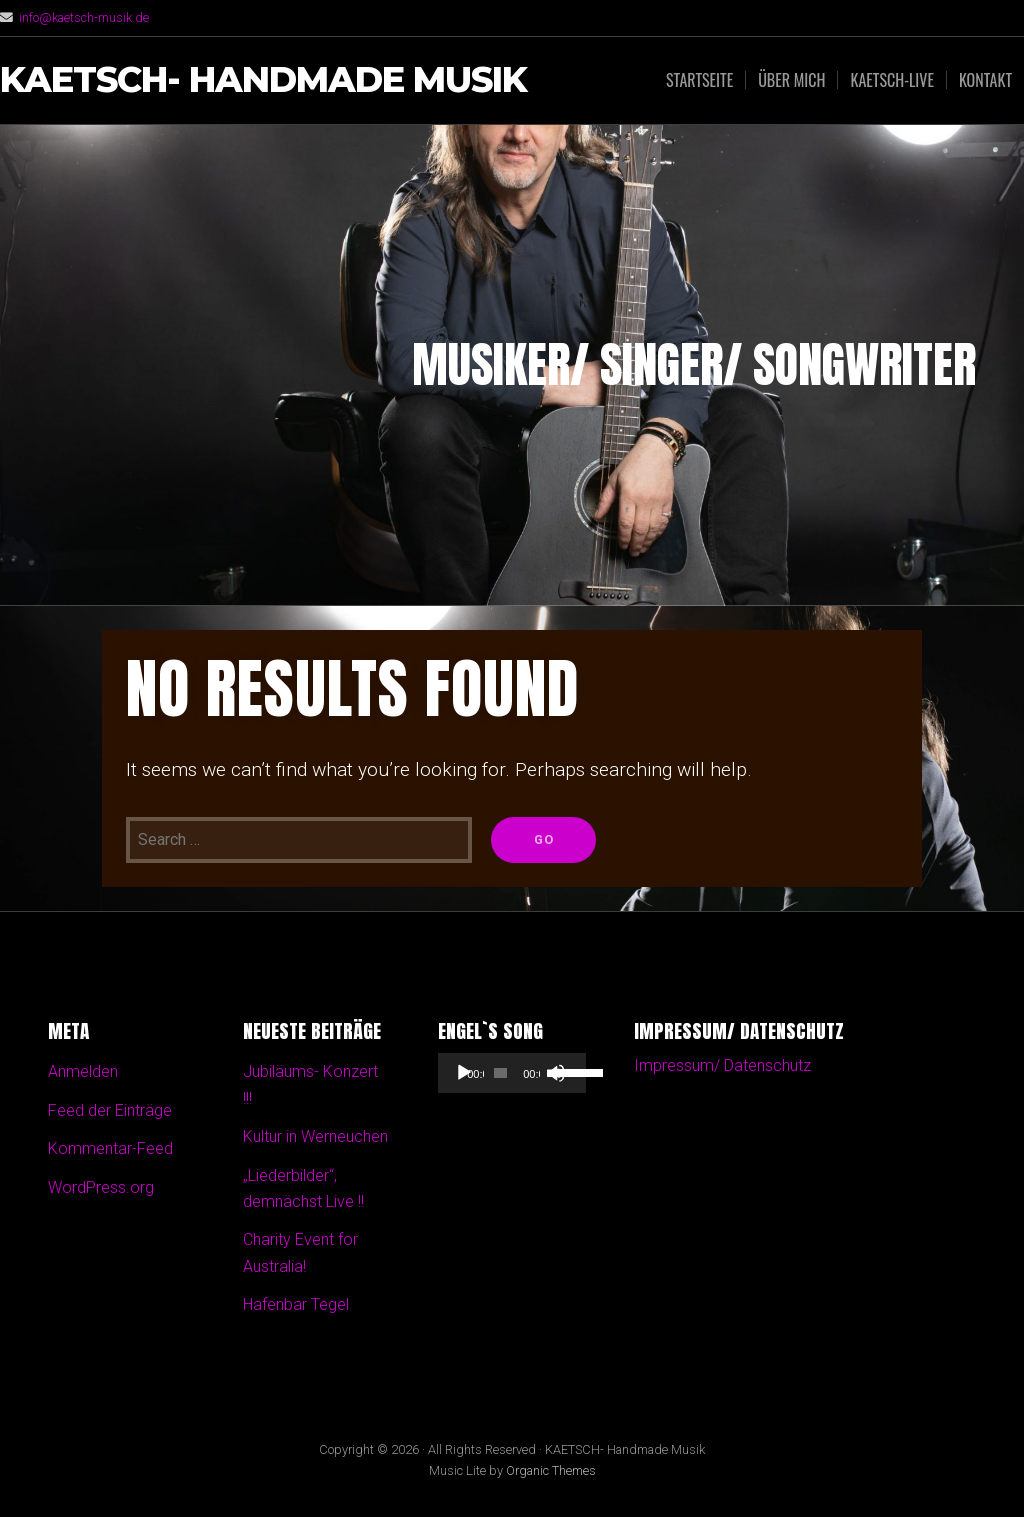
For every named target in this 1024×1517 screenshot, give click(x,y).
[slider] (500, 1073)
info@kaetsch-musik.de (84, 17)
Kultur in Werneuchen (315, 1136)
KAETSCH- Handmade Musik (263, 80)
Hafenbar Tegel (296, 1304)
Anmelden (83, 1071)
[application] (511, 1073)
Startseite (699, 80)
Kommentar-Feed (110, 1148)
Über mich (791, 80)
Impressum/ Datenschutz (722, 1065)
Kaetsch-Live (891, 80)
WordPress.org (101, 1187)
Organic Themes (551, 1470)
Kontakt (985, 80)
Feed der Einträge (110, 1110)
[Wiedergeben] (464, 1073)
